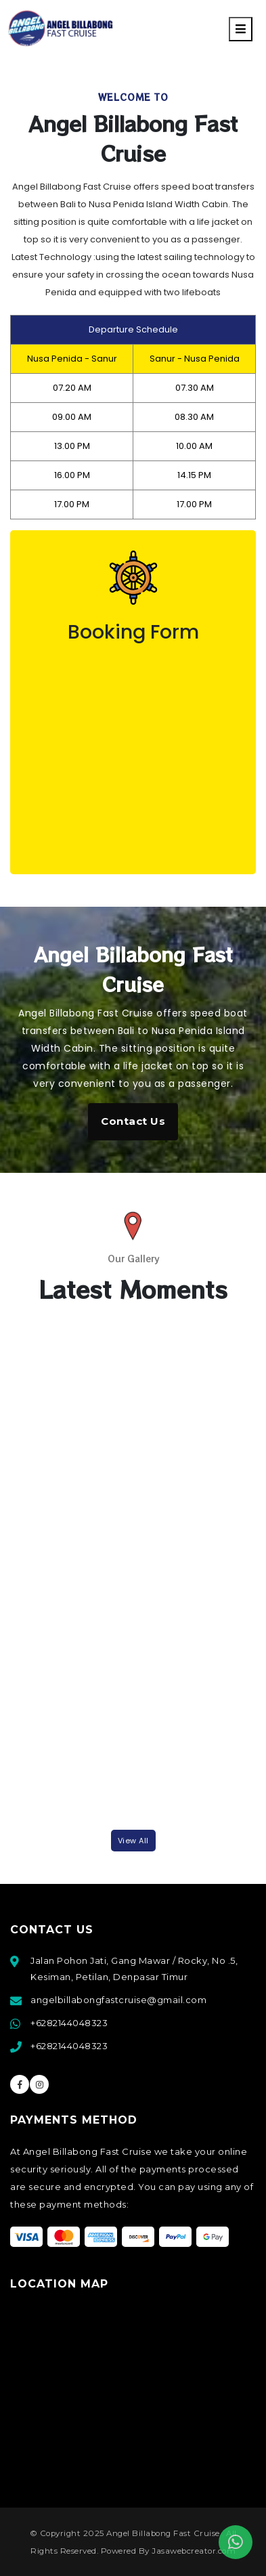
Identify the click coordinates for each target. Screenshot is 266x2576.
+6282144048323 (69, 2022)
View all (133, 1840)
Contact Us (133, 1121)
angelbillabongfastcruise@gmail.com (118, 1999)
